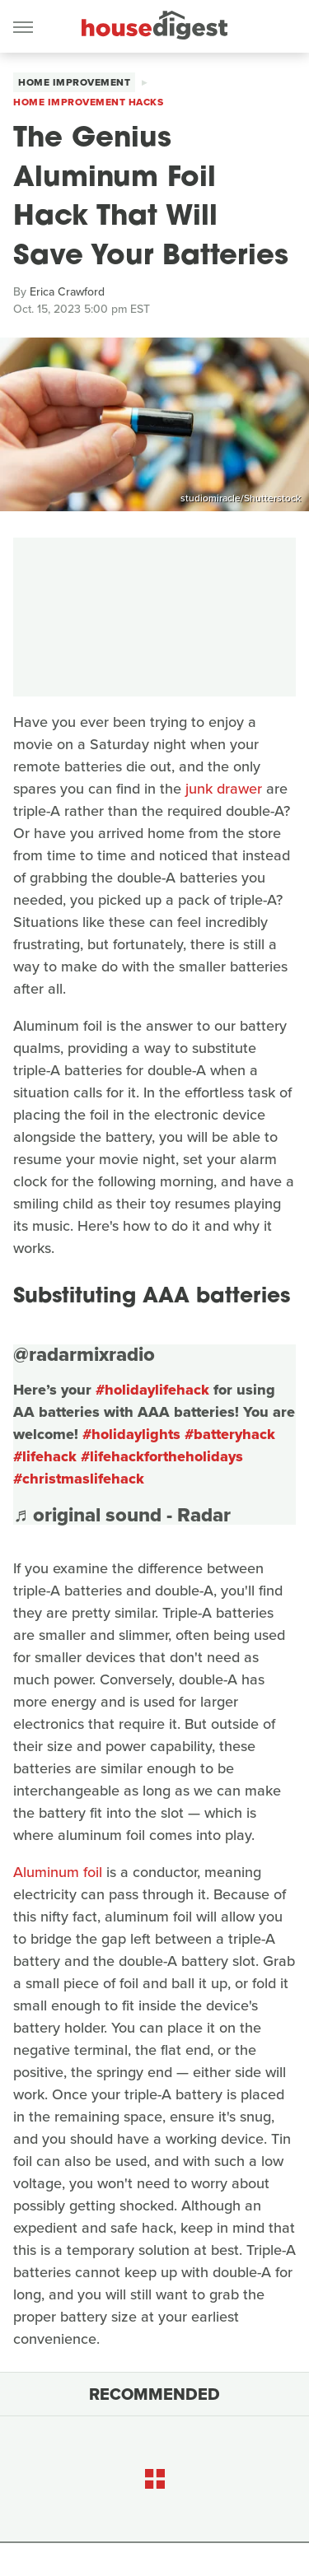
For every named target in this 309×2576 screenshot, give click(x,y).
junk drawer (223, 788)
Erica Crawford (67, 291)
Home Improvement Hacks (88, 102)
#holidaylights (131, 1434)
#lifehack (45, 1456)
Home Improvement (74, 82)
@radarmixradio (84, 1354)
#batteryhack (230, 1434)
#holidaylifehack (152, 1389)
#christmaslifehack (78, 1478)
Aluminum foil (57, 1872)
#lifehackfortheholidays (162, 1456)
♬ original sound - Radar (122, 1515)
